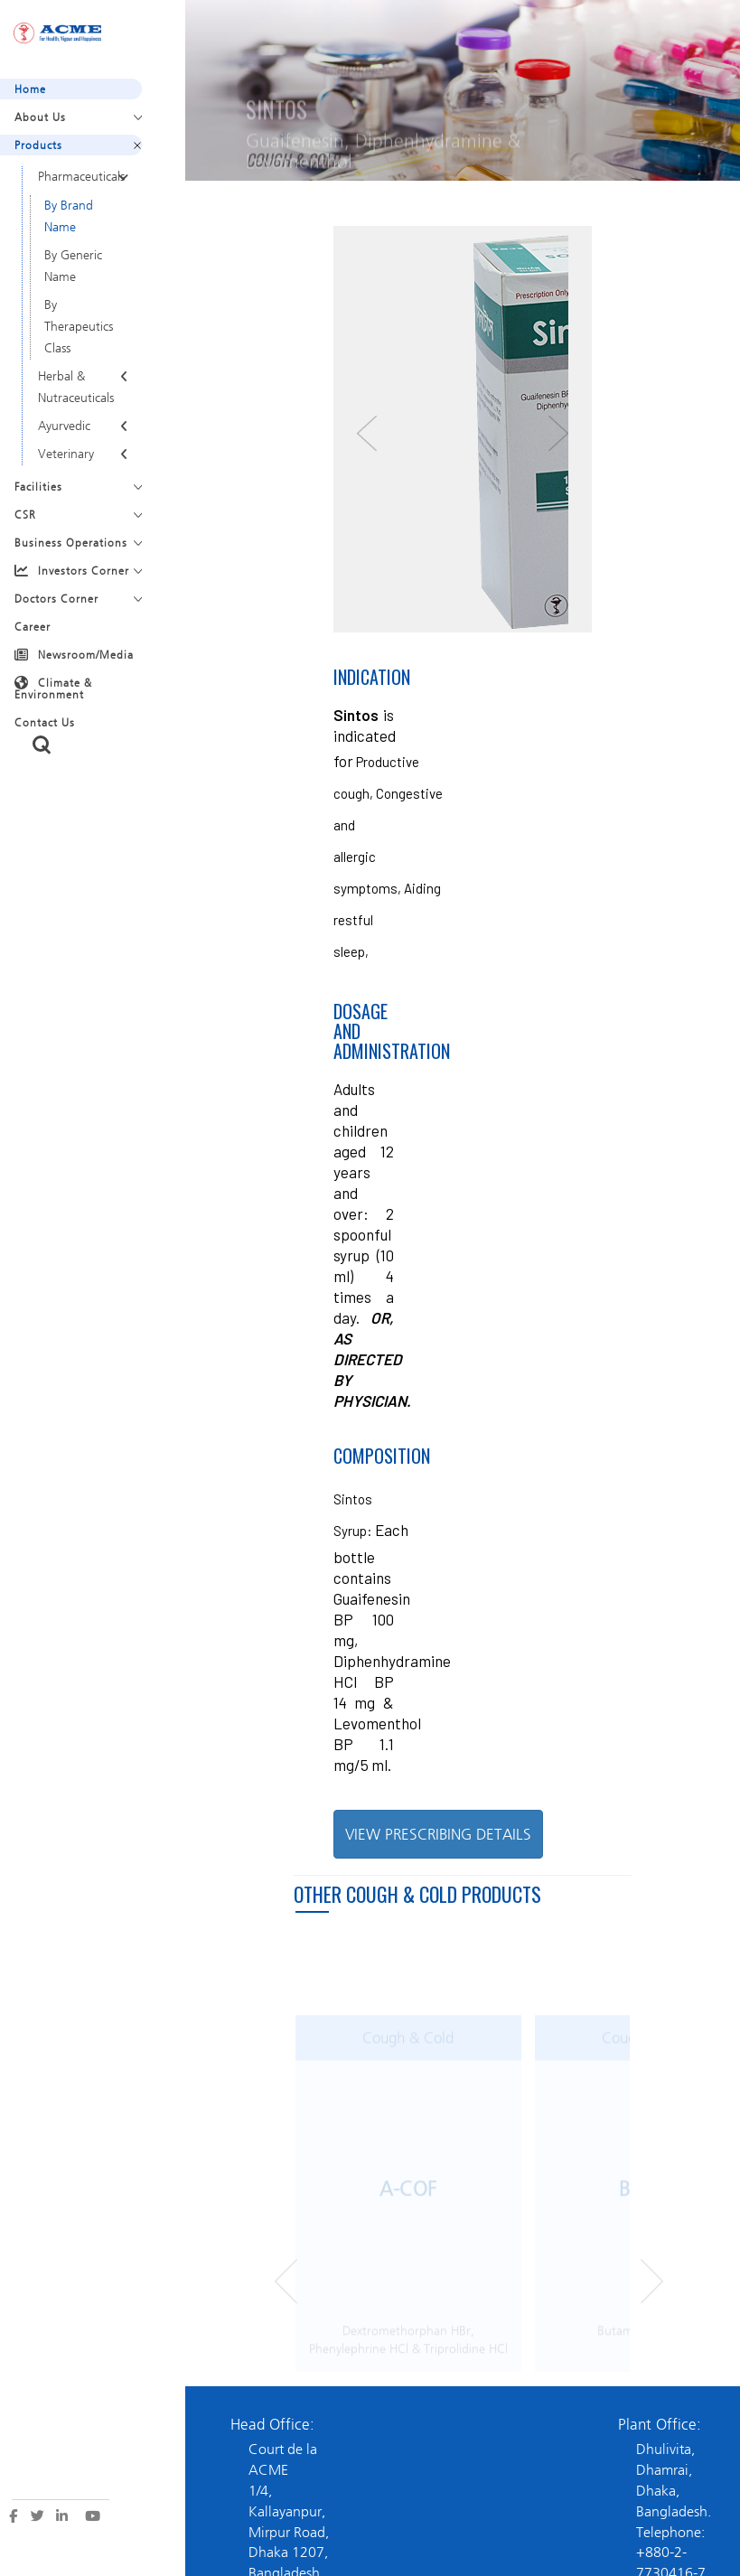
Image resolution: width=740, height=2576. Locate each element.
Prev (286, 2291)
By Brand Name (68, 216)
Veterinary (66, 454)
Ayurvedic (64, 426)
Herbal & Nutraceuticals (76, 387)
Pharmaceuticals (81, 176)
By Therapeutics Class (78, 326)
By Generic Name (73, 266)
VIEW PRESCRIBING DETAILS (438, 1834)
